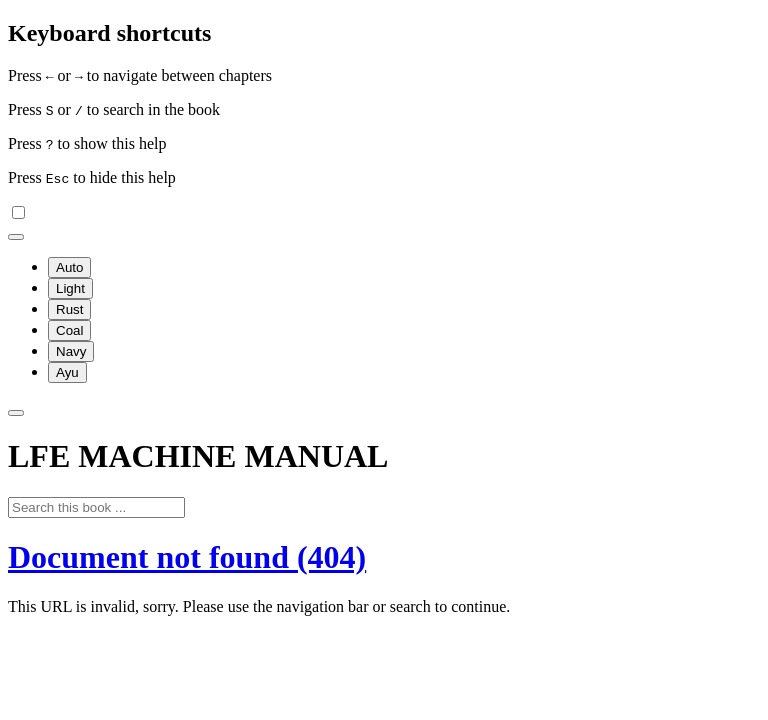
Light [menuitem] (70, 288)
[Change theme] (16, 237)
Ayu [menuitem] (67, 372)
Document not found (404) (187, 557)
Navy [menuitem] (71, 351)
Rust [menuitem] (69, 309)
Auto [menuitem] (69, 267)
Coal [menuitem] (69, 330)
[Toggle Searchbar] (16, 413)
